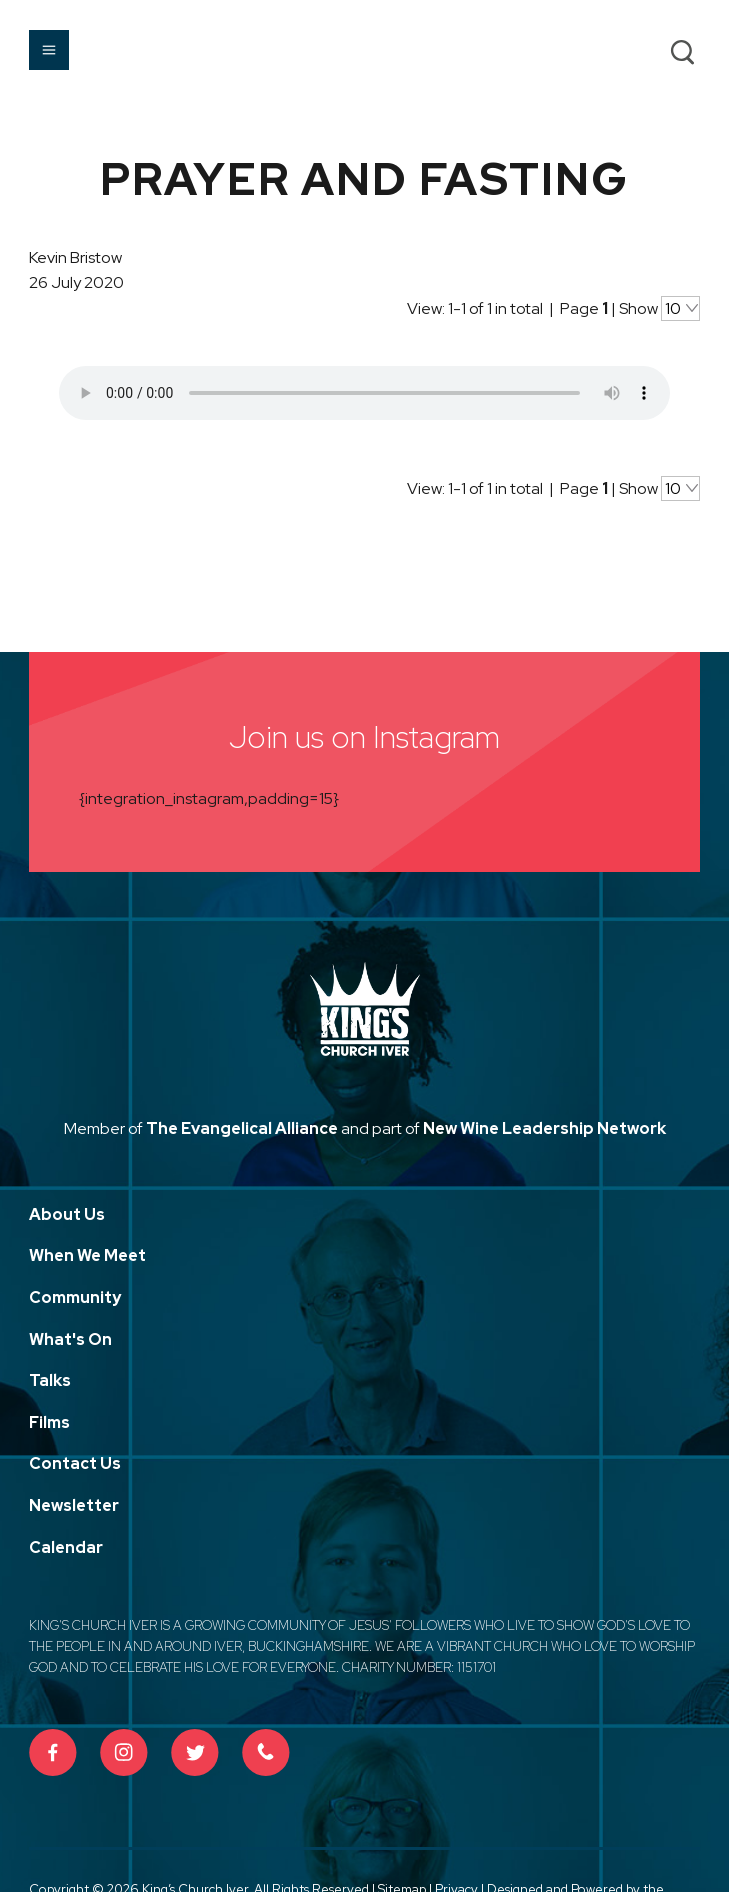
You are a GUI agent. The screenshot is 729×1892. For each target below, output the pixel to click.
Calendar (66, 1547)
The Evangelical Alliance (242, 1128)
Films (49, 1422)
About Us (67, 1214)
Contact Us (75, 1463)
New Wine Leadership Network (544, 1128)
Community (75, 1297)
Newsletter (74, 1505)
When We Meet (87, 1255)
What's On (70, 1339)
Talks (50, 1380)
